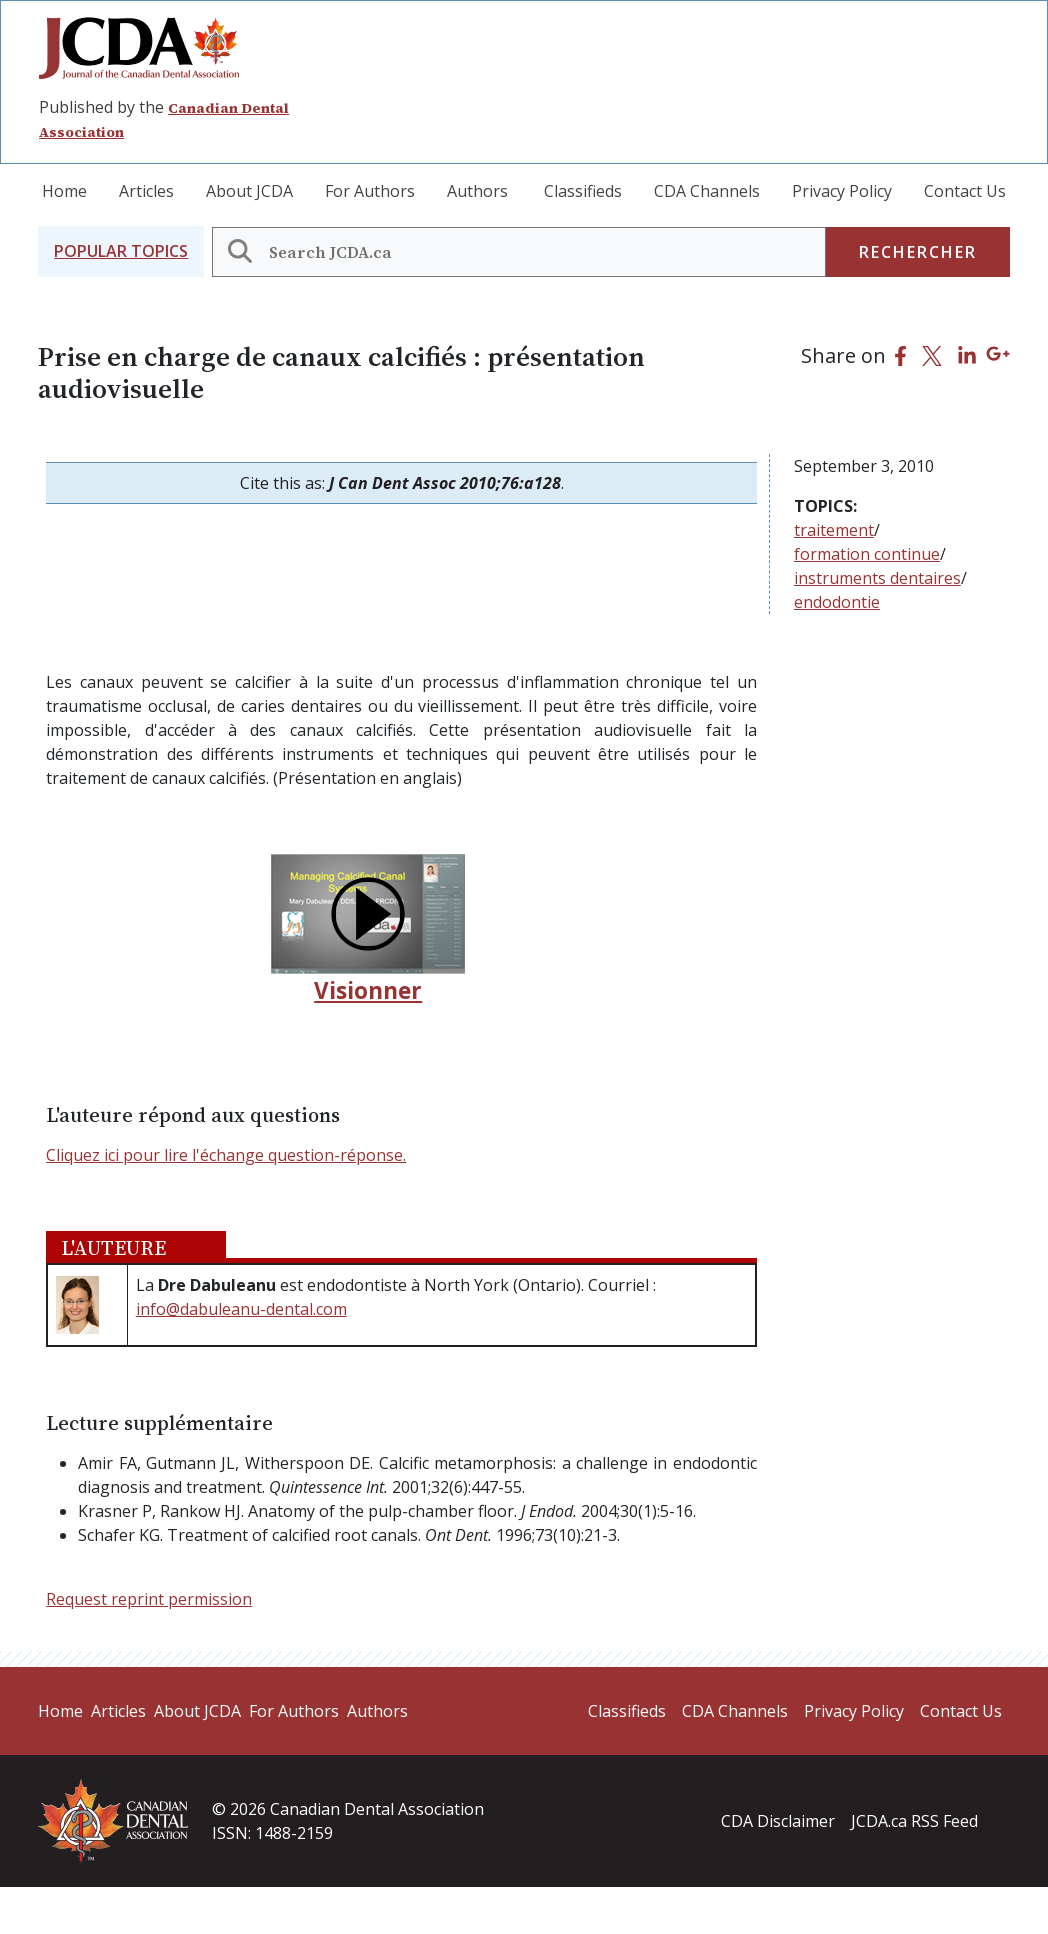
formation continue (867, 554)
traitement (834, 530)
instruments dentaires (877, 578)
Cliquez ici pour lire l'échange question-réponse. (226, 1155)
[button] (121, 251)
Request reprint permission (149, 1599)
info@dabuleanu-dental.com (241, 1309)
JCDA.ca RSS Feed (914, 1821)
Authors (477, 191)
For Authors (370, 191)
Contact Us (965, 191)
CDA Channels (707, 191)
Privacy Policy (842, 191)
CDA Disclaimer (778, 1821)
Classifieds (583, 191)
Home (64, 191)
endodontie (837, 602)
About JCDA (249, 191)
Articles (146, 191)
